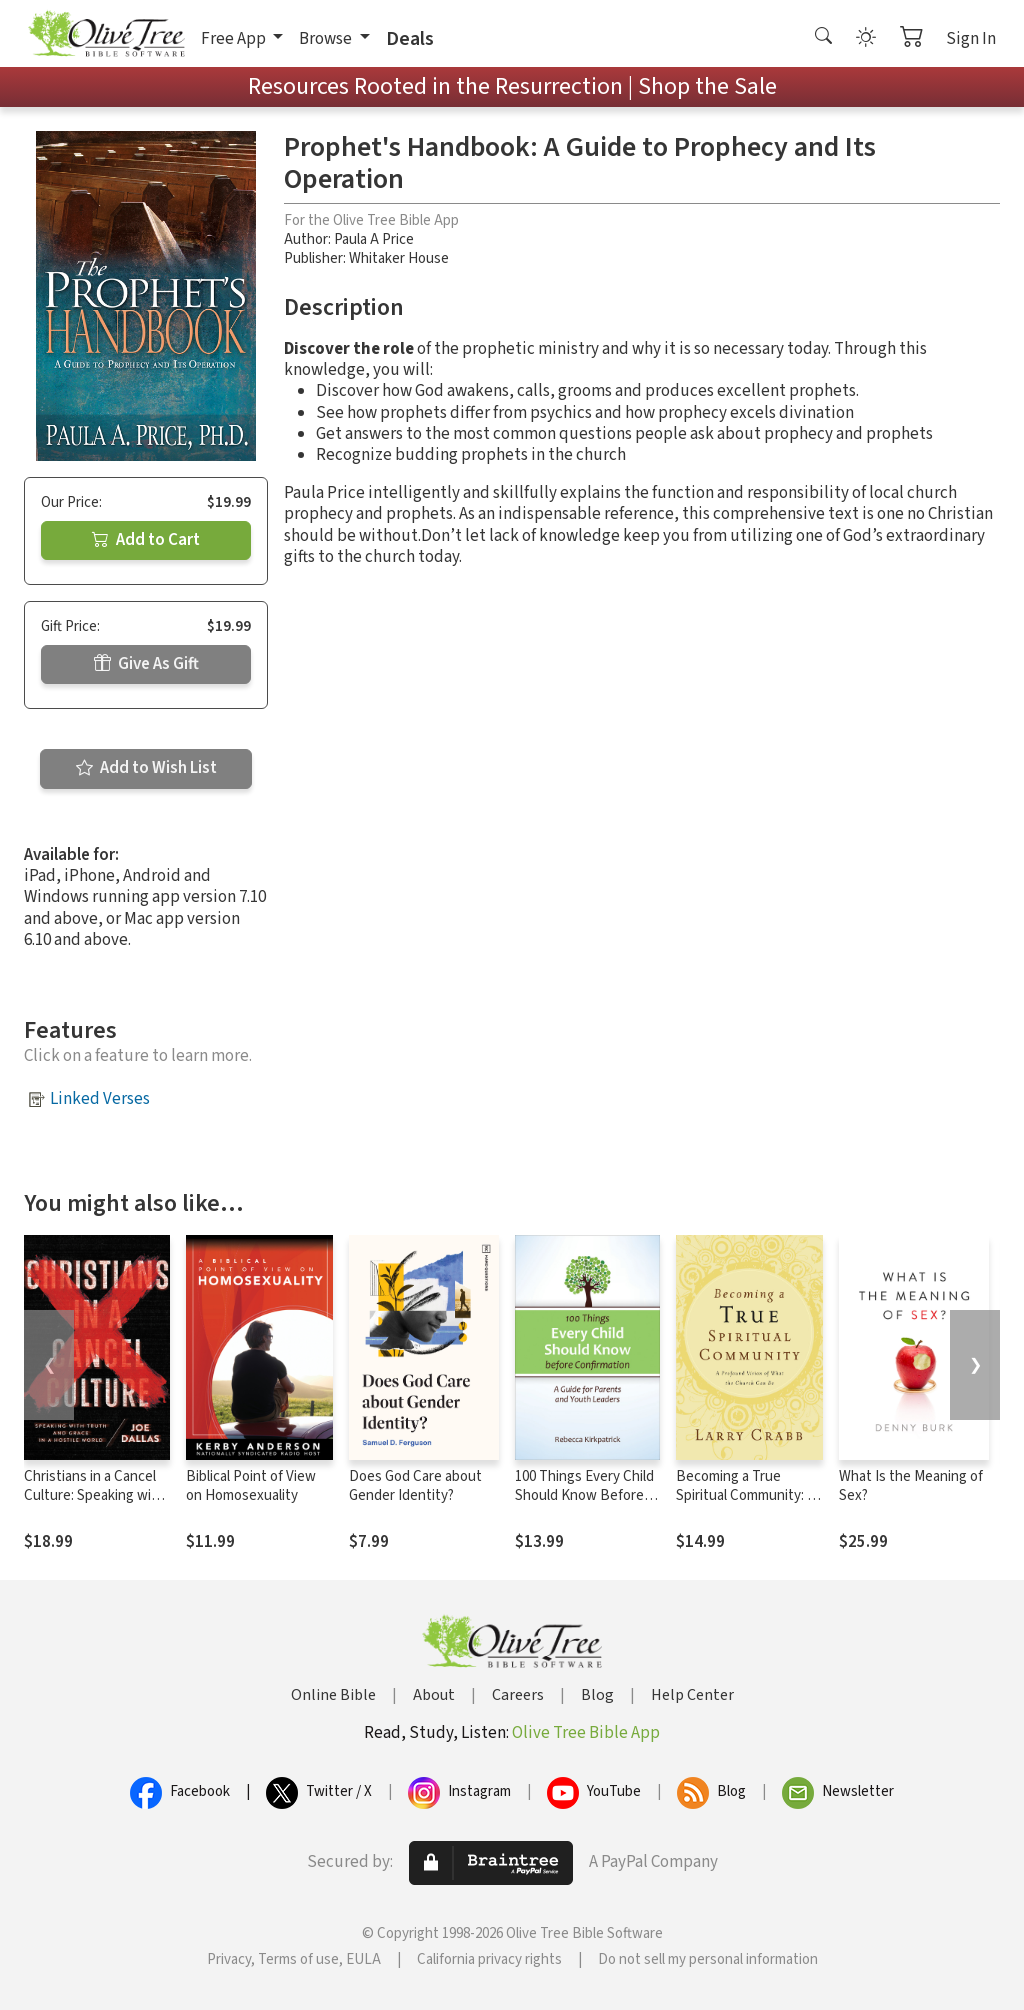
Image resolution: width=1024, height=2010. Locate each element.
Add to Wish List (146, 768)
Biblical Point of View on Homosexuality (251, 1486)
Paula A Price (374, 239)
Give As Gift (146, 664)
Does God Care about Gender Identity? (415, 1486)
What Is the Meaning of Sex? (911, 1486)
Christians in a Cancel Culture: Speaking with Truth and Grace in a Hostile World (94, 1505)
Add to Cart (146, 540)
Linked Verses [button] (100, 1099)
